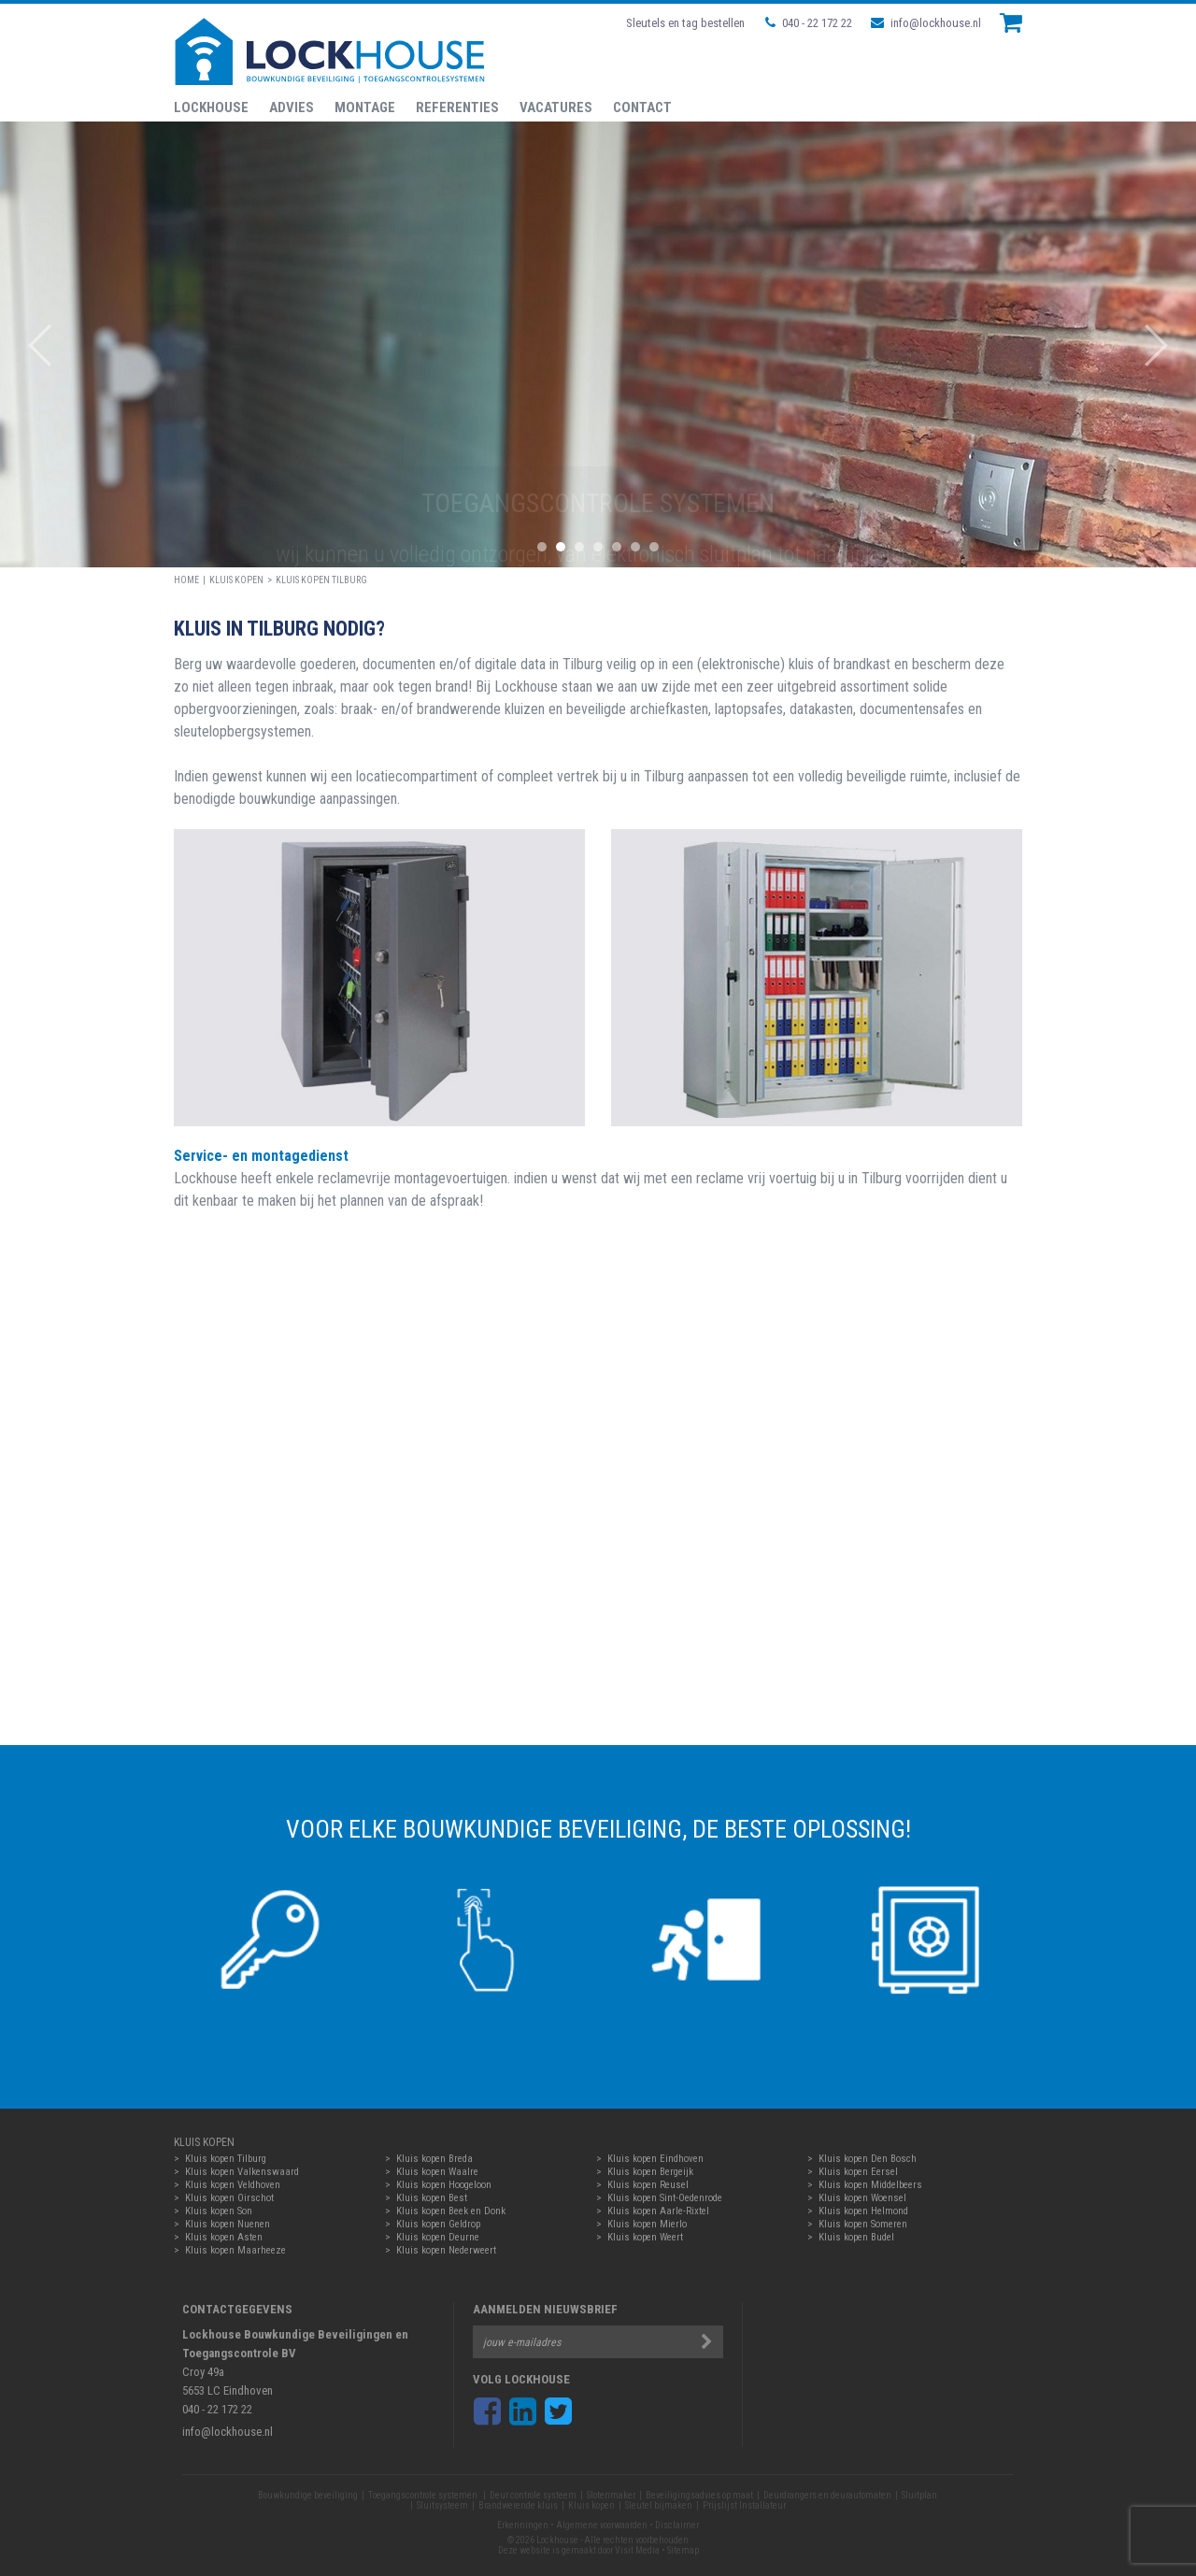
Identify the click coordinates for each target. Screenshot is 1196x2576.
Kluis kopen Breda (434, 2159)
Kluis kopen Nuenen (227, 2224)
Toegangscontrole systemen (423, 2495)
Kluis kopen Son (218, 2211)
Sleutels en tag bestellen (685, 23)
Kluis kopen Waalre (437, 2172)
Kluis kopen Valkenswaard (242, 2172)
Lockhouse (211, 107)
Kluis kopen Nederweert (446, 2250)
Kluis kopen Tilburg (321, 580)
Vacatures (556, 107)
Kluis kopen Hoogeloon (443, 2185)
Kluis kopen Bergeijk (650, 2172)
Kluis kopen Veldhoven (232, 2185)
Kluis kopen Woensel (862, 2198)
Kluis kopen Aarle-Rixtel (658, 2211)
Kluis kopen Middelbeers (870, 2185)
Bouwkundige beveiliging (308, 2495)
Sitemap (683, 2550)
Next (1166, 345)
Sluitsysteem (442, 2505)
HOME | (191, 580)
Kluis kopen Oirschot (229, 2198)
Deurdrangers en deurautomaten (827, 2495)
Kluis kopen (236, 580)
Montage (365, 107)
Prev (30, 345)
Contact (642, 107)
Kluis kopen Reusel (648, 2185)
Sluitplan (919, 2495)
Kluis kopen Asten (224, 2237)
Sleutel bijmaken (658, 2505)
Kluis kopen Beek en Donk (450, 2211)
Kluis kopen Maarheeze (235, 2250)
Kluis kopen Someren (863, 2224)
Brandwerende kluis (518, 2505)
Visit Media (637, 2550)
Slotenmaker (611, 2495)
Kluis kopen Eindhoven (655, 2159)
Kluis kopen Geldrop (438, 2224)
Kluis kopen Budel (856, 2237)
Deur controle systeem (533, 2495)
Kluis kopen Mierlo (647, 2224)
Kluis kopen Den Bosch (868, 2159)
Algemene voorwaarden (602, 2525)
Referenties (457, 107)
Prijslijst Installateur (744, 2505)
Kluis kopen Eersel (858, 2172)
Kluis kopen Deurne (437, 2237)
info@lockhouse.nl (926, 23)
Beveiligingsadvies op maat (699, 2495)
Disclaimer (677, 2525)
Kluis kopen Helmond (863, 2211)
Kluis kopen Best (431, 2198)
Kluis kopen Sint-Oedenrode (664, 2198)
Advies (291, 107)
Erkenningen (522, 2525)
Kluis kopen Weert (645, 2237)
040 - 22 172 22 (808, 23)
